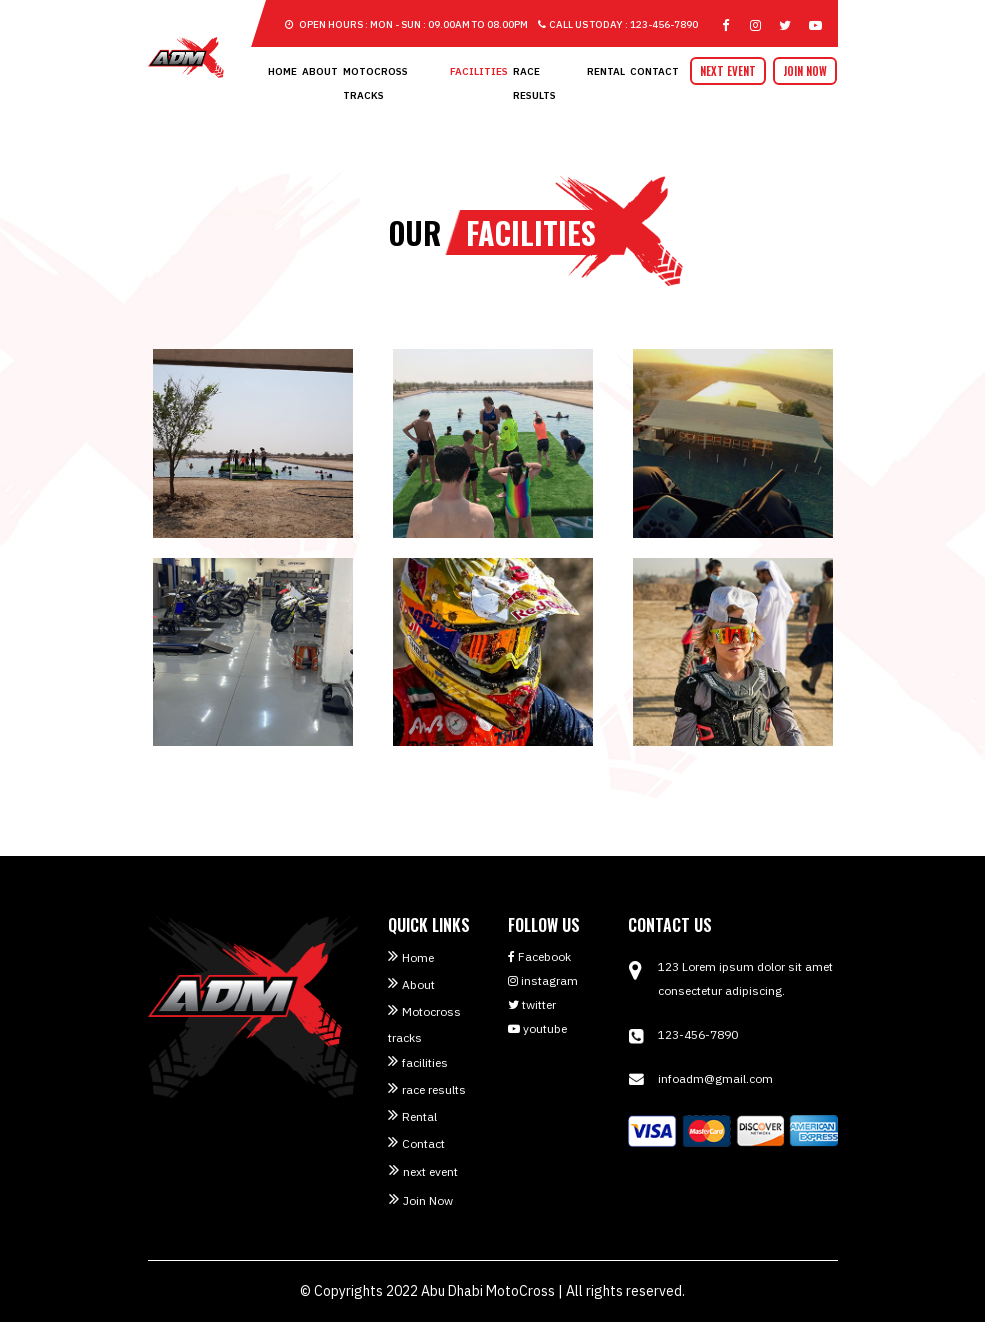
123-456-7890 (698, 1034)
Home (282, 71)
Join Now (805, 71)
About (320, 71)
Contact (654, 71)
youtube (537, 1028)
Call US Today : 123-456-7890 (618, 24)
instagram (543, 980)
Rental (606, 71)
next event (728, 71)
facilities (479, 71)
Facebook (539, 956)
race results (434, 1089)
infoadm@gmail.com (715, 1078)
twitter (532, 1004)
